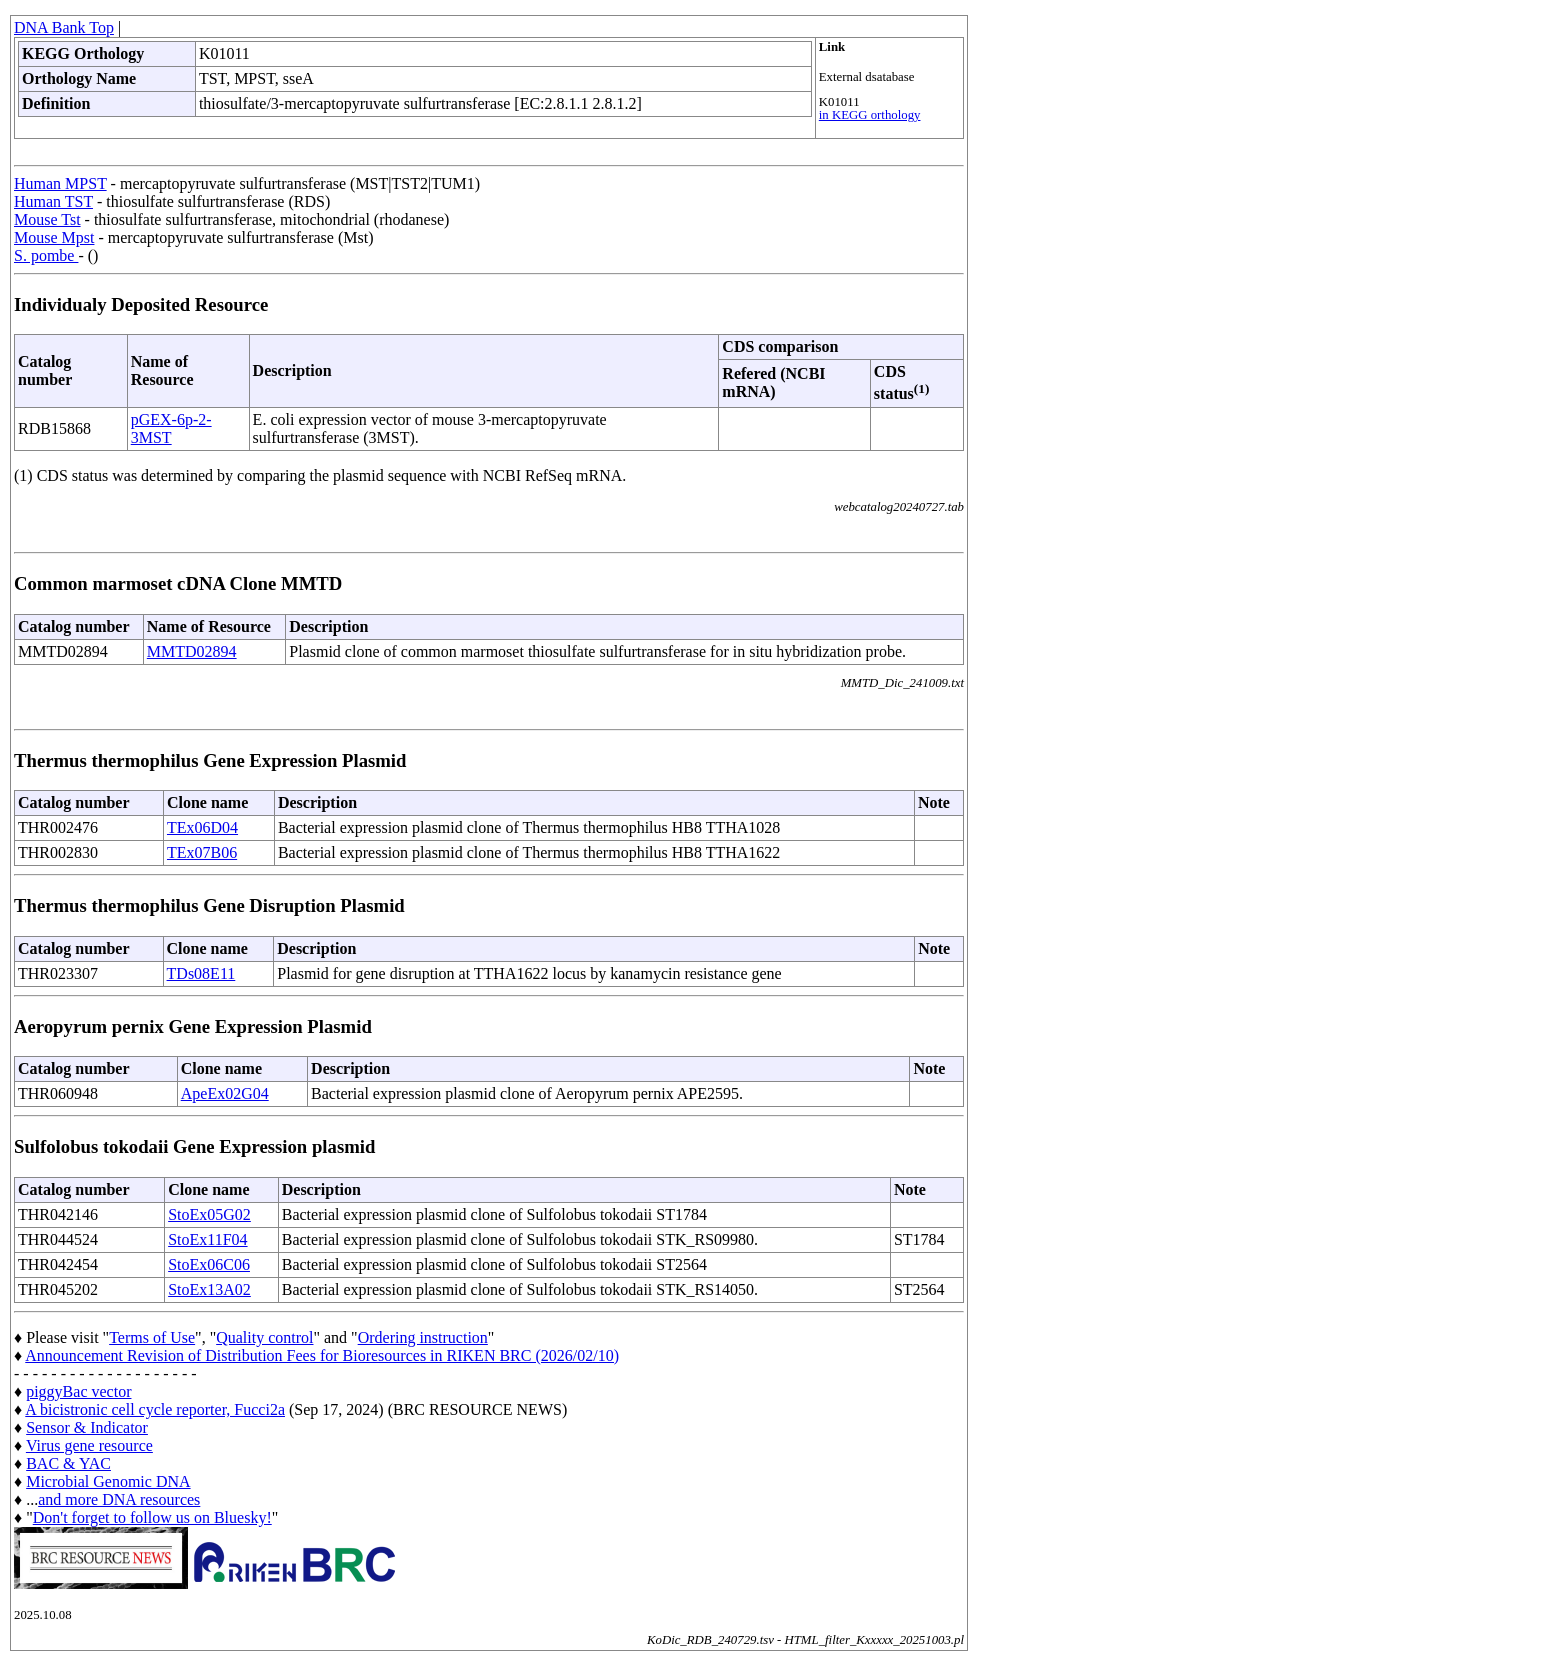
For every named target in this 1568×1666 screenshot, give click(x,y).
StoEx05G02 (209, 1214)
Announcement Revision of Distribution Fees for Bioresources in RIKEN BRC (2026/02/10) (322, 1355)
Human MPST (60, 183)
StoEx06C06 (209, 1264)
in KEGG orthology (870, 115)
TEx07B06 (202, 852)
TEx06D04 (202, 827)
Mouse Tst (47, 219)
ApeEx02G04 (225, 1093)
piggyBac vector (78, 1391)
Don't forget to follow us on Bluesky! (152, 1517)
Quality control (264, 1337)
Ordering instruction (423, 1337)
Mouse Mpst (54, 237)
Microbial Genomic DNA (108, 1481)
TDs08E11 (201, 973)
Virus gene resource (89, 1445)
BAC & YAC (68, 1463)
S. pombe (46, 255)
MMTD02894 (192, 651)
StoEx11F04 (207, 1239)
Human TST (53, 201)
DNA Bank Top (64, 27)
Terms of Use (152, 1337)
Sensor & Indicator (87, 1427)
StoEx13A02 (209, 1289)
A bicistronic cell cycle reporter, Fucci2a (155, 1409)
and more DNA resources (119, 1499)
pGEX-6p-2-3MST (171, 428)
